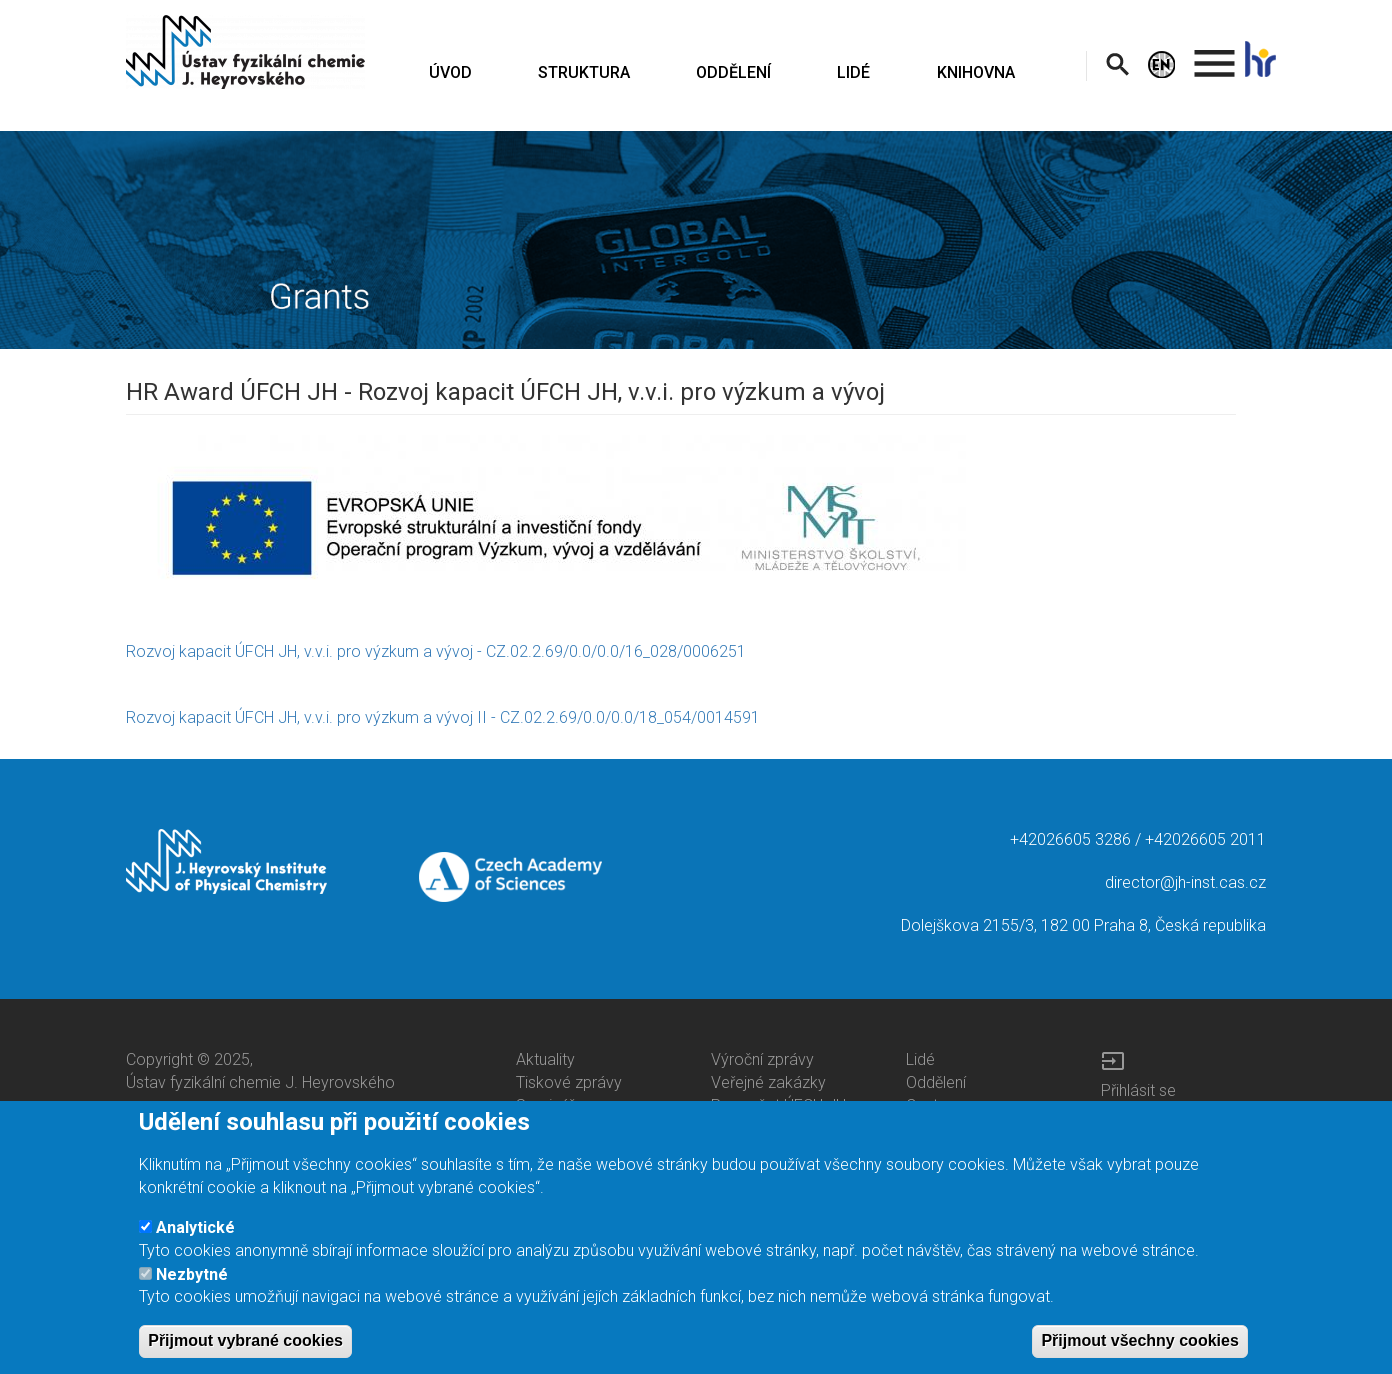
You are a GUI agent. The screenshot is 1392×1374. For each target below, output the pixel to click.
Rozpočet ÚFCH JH (778, 1105)
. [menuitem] (1215, 54)
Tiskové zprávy (569, 1082)
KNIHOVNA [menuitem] (976, 72)
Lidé (920, 1059)
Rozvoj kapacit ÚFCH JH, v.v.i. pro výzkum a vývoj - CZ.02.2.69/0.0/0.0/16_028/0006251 (436, 651)
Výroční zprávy (762, 1059)
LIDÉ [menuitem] (853, 72)
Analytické (195, 1245)
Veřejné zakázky (768, 1082)
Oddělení (936, 1082)
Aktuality (545, 1059)
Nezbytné (192, 1291)
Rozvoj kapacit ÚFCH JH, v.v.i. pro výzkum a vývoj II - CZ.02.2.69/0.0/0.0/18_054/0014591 (443, 717)
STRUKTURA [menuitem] (584, 72)
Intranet (1128, 1113)
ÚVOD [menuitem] (450, 72)
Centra (929, 1105)
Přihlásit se (1138, 1090)
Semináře (549, 1105)
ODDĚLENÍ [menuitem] (733, 72)
